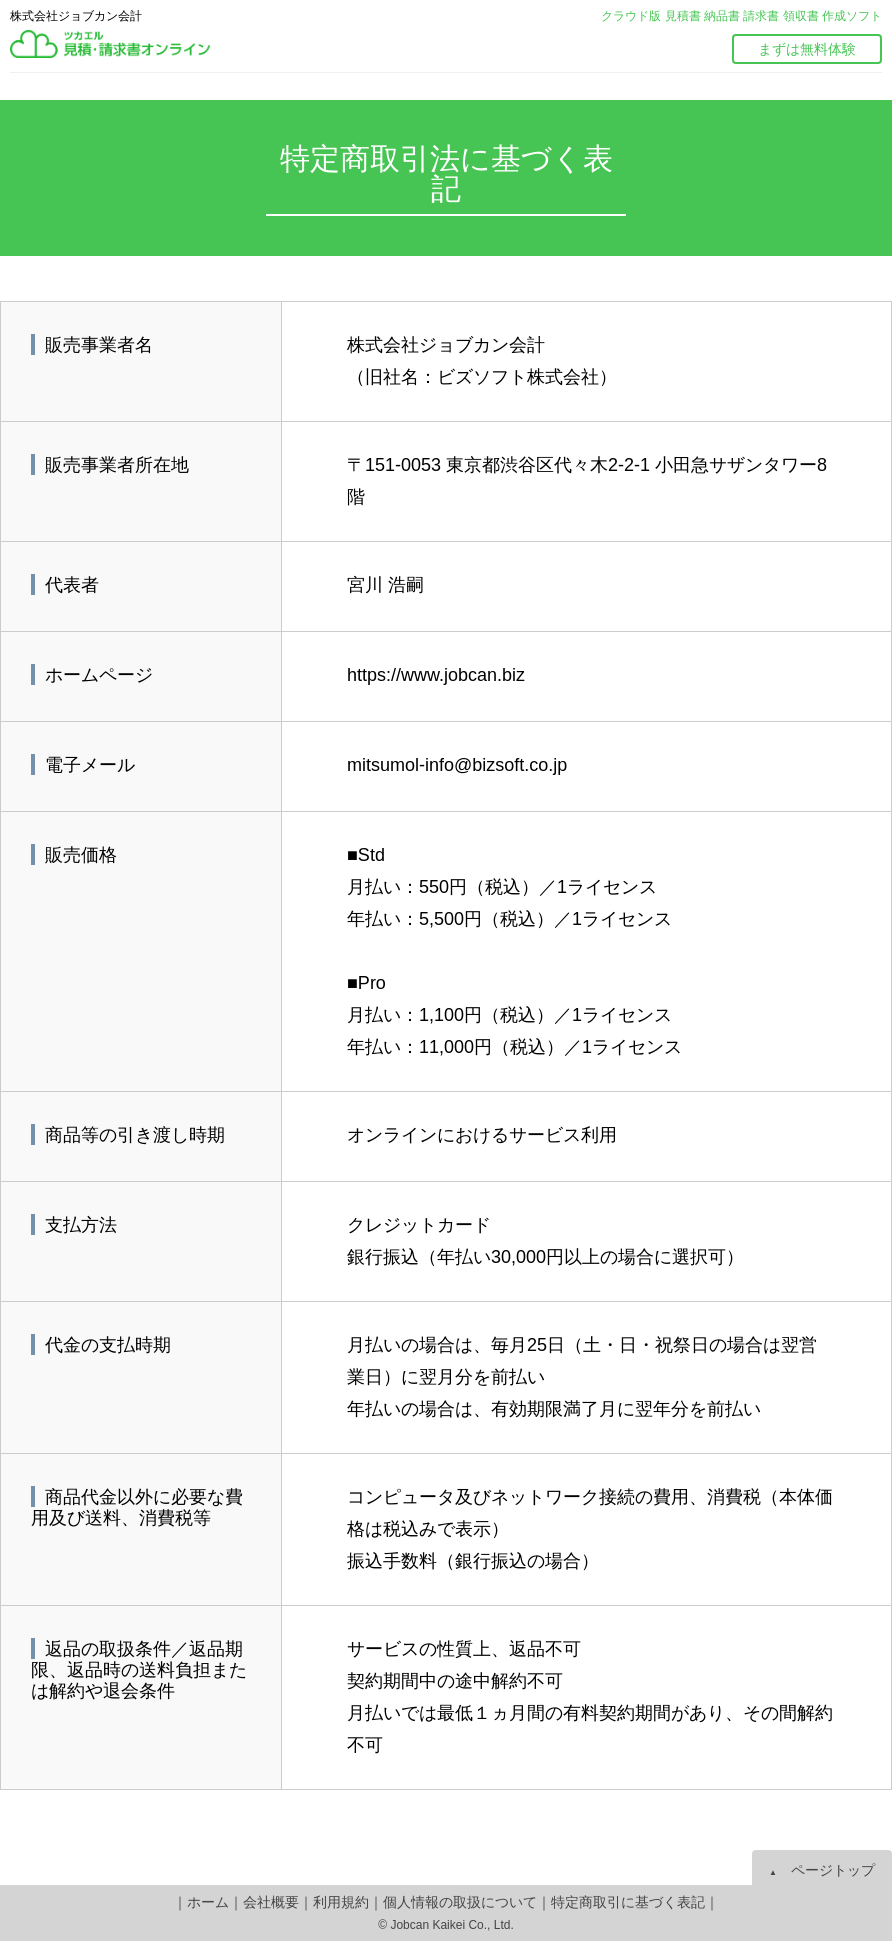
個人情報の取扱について (460, 1902)
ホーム (208, 1902)
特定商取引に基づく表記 (628, 1902)
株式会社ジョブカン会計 (76, 16)
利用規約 (341, 1902)
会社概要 (271, 1902)
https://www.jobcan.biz (436, 675)
